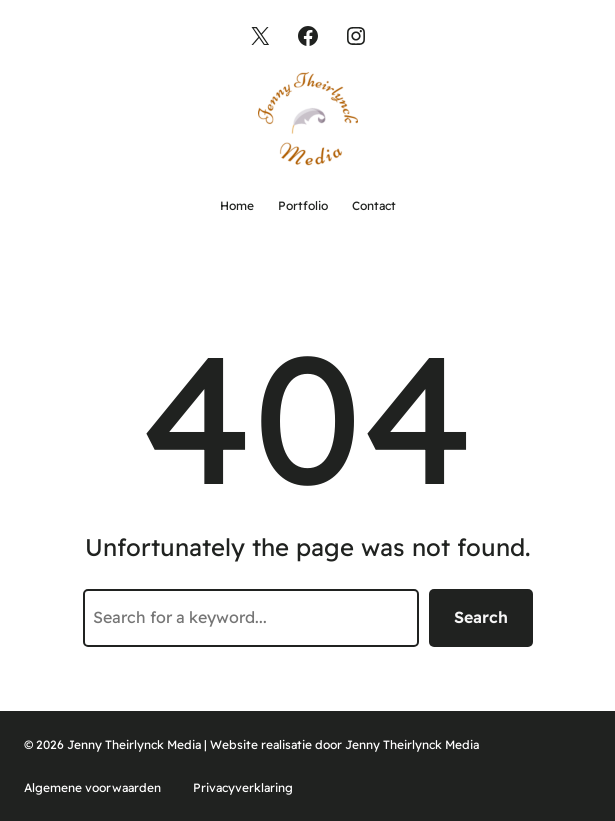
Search (481, 617)
